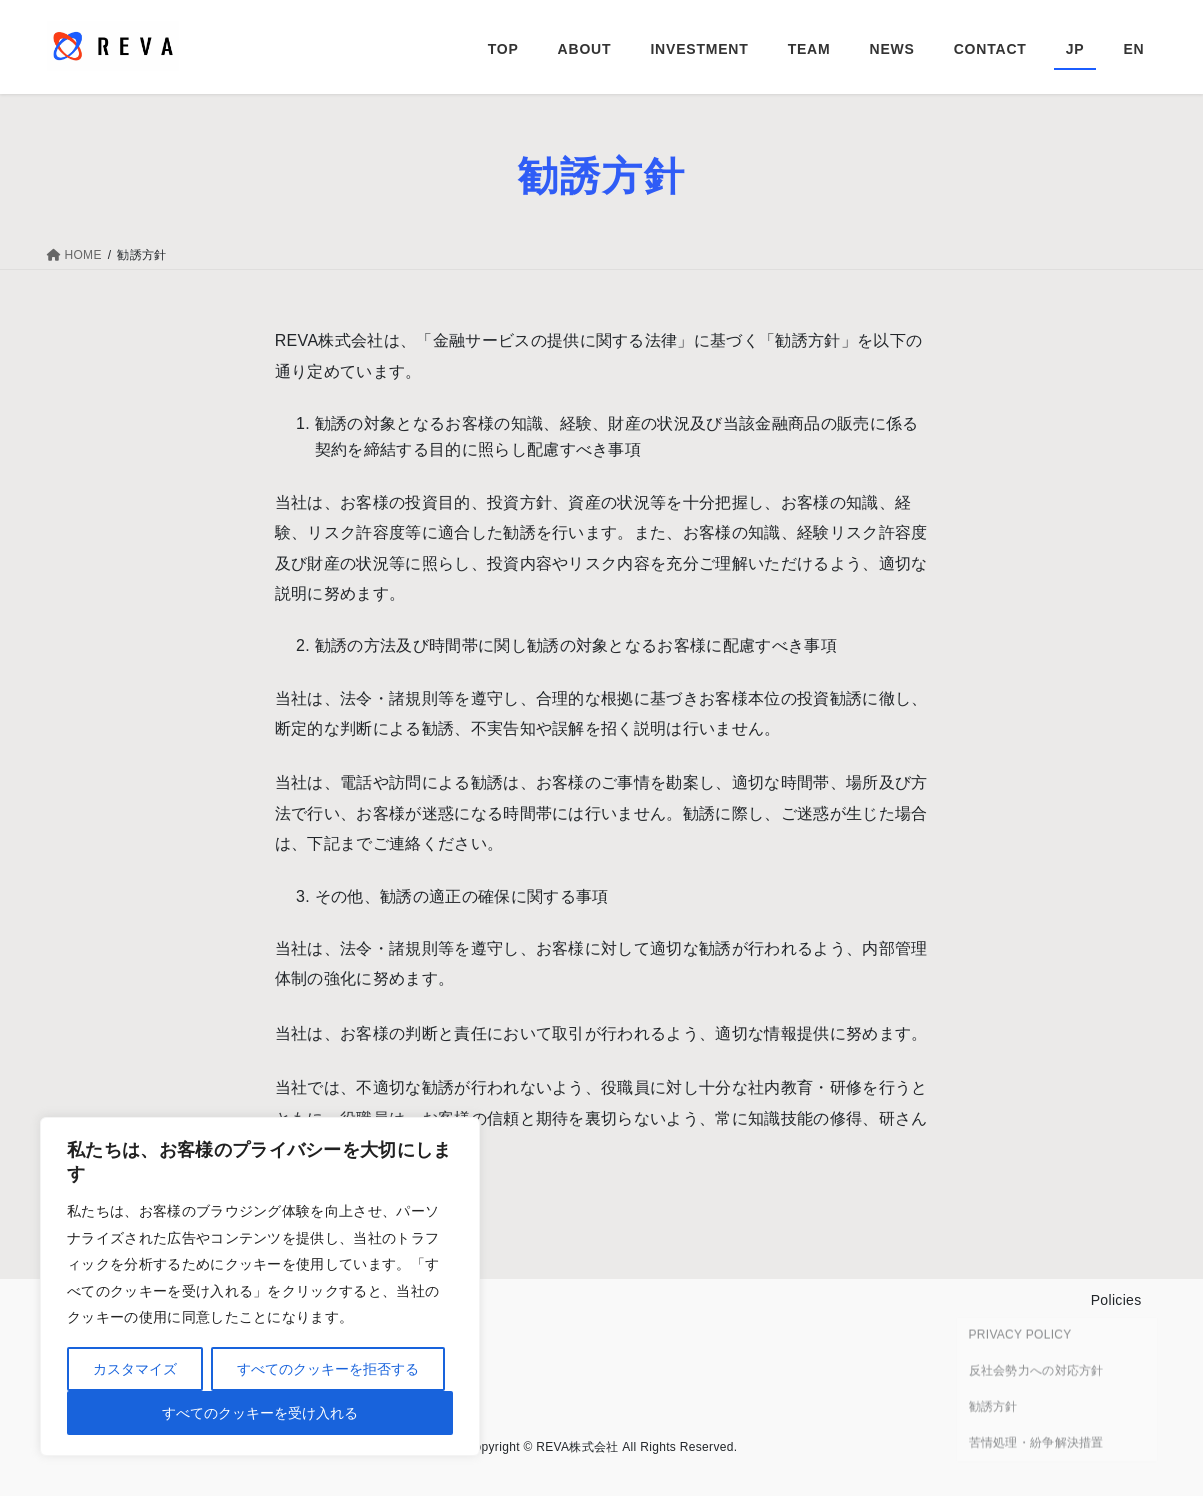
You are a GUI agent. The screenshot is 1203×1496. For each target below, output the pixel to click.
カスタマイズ (135, 1369)
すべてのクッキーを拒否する (328, 1369)
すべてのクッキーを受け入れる (260, 1413)
